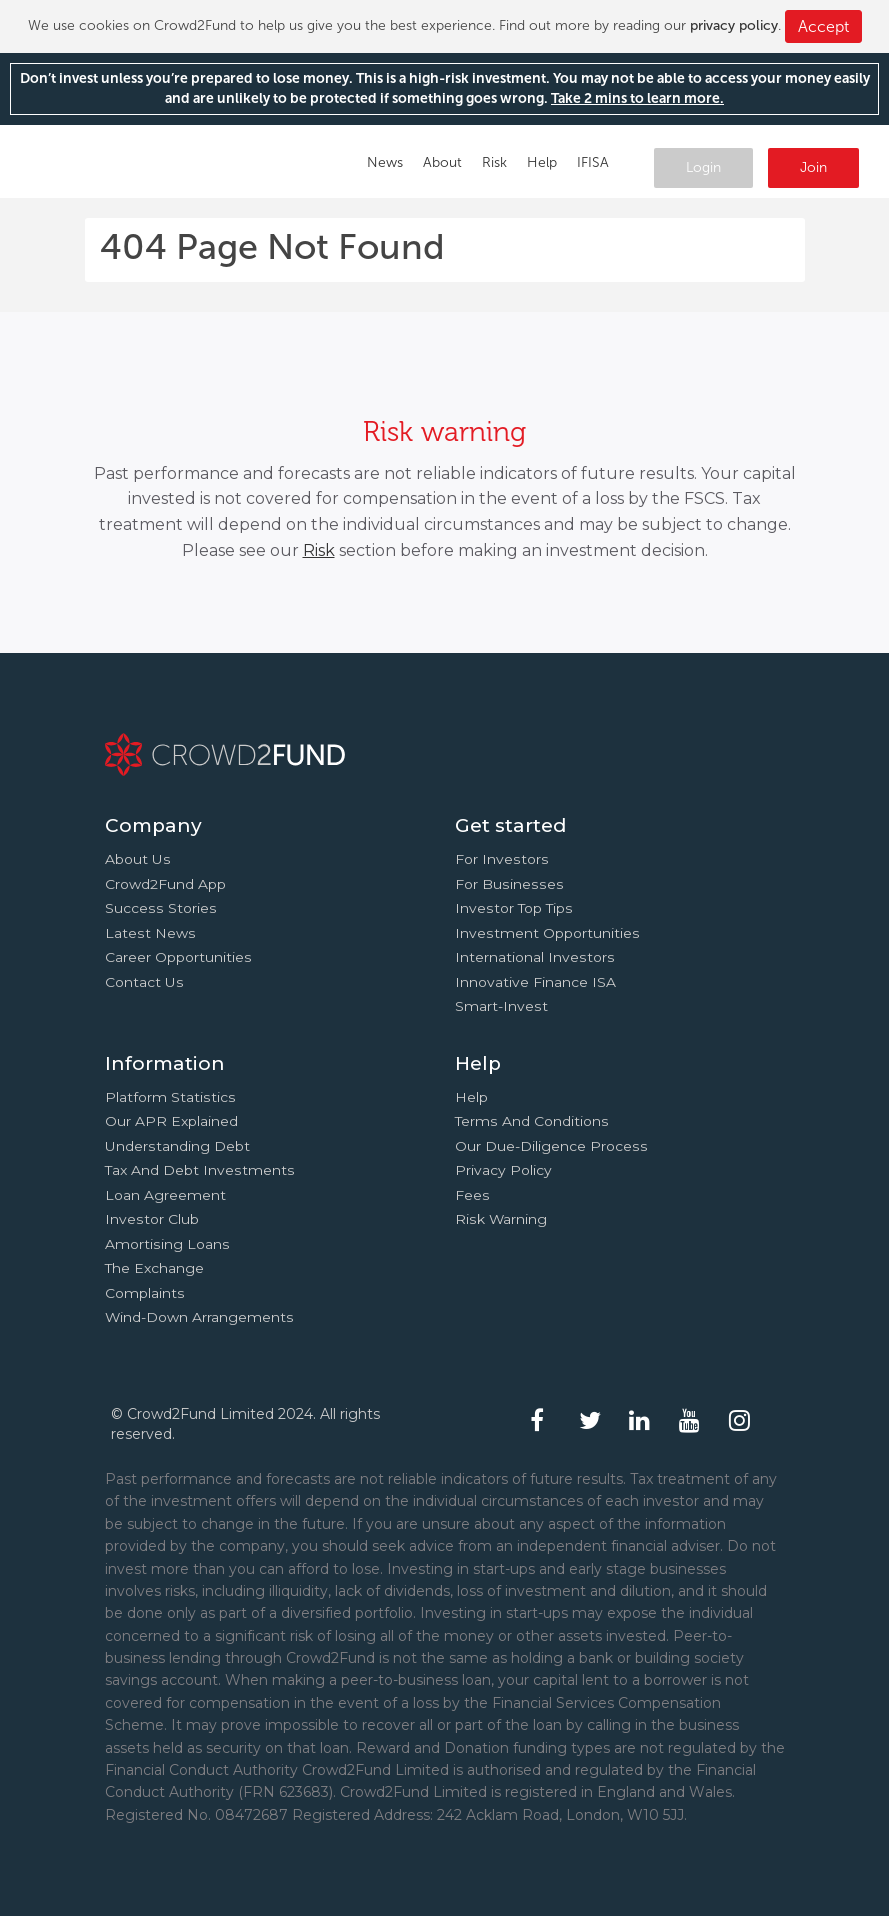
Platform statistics (170, 1097)
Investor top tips (514, 908)
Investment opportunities (547, 933)
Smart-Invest (501, 1006)
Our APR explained (171, 1121)
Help (542, 162)
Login (703, 167)
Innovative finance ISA (535, 982)
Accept (823, 26)
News (385, 162)
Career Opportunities (178, 957)
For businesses (509, 884)
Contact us (144, 982)
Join (813, 167)
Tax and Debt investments (200, 1170)
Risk (494, 162)
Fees (472, 1195)
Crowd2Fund (107, 156)
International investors (535, 957)
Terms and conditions (532, 1121)
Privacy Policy (503, 1170)
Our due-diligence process (551, 1146)
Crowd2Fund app (165, 884)
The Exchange (154, 1268)
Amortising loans (167, 1244)
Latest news (150, 933)
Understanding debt (177, 1146)
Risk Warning (501, 1219)
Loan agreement (165, 1195)
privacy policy (734, 25)
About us (138, 859)
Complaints (145, 1293)
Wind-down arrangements (199, 1317)
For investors (502, 859)
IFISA (593, 162)
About (442, 162)
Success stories (161, 908)
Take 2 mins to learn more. (637, 98)
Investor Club (152, 1219)
